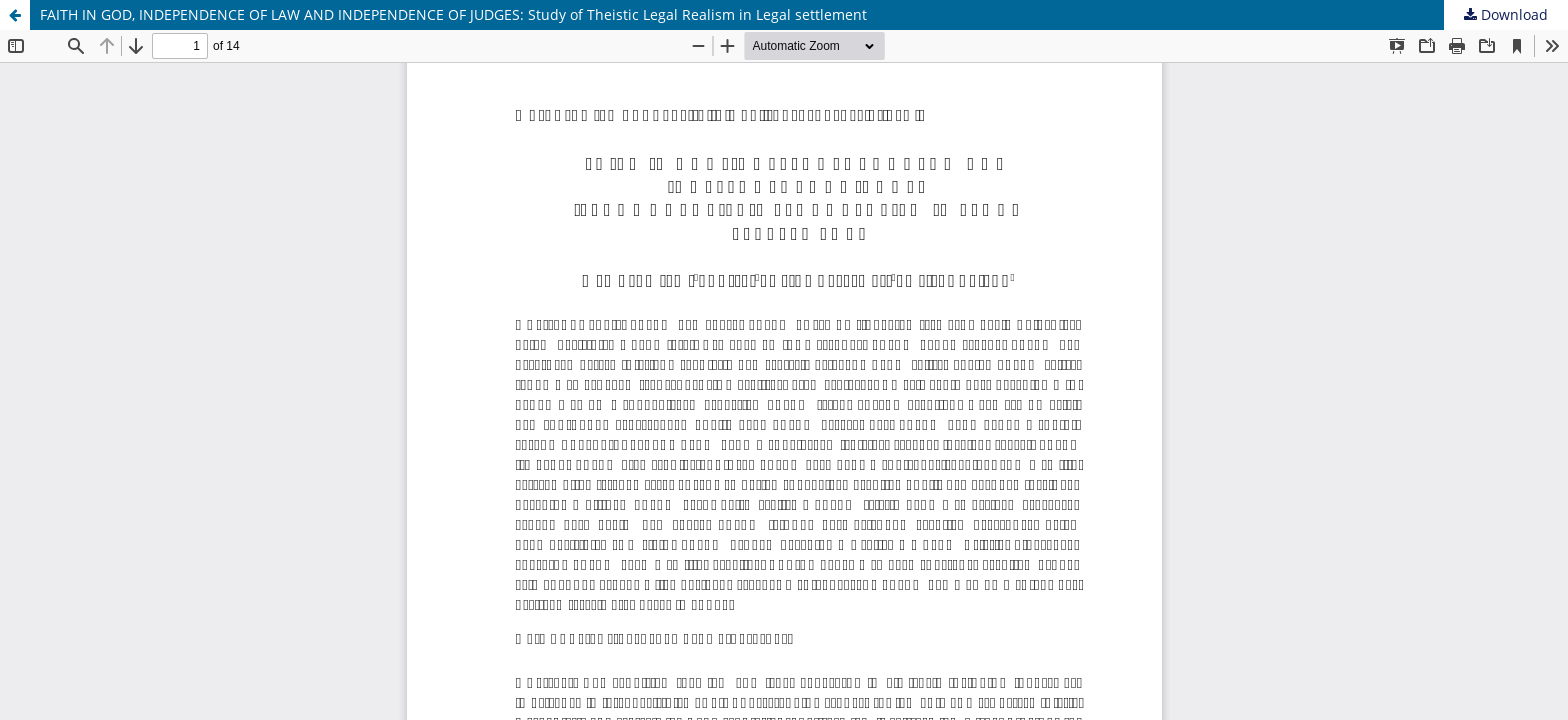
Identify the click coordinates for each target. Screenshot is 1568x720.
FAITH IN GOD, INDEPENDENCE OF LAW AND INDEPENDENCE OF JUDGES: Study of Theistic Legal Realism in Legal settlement (453, 14)
